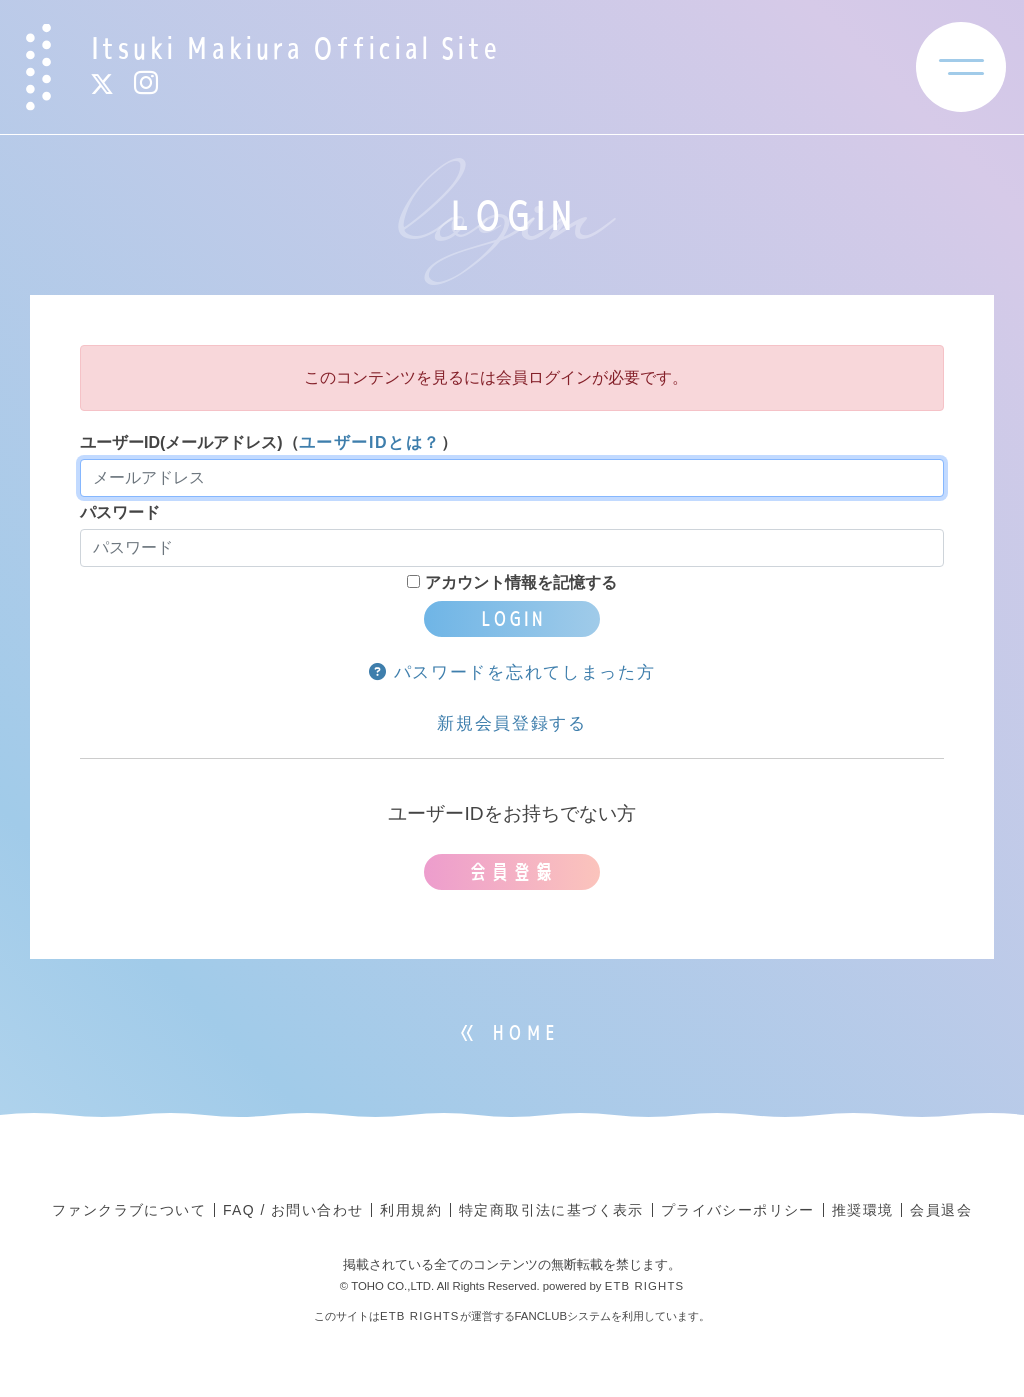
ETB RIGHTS (645, 1286)
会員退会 (941, 1210)
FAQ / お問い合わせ (293, 1210)
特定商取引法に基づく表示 (551, 1210)
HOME (524, 1033)
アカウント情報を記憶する (511, 582)
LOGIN (512, 618)
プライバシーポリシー (738, 1210)
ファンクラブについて (129, 1210)
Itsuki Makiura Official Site (294, 48)
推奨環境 (863, 1210)
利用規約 (411, 1210)
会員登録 (512, 871)
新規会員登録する (512, 723)
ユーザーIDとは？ (370, 442)
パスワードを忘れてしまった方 (512, 672)
